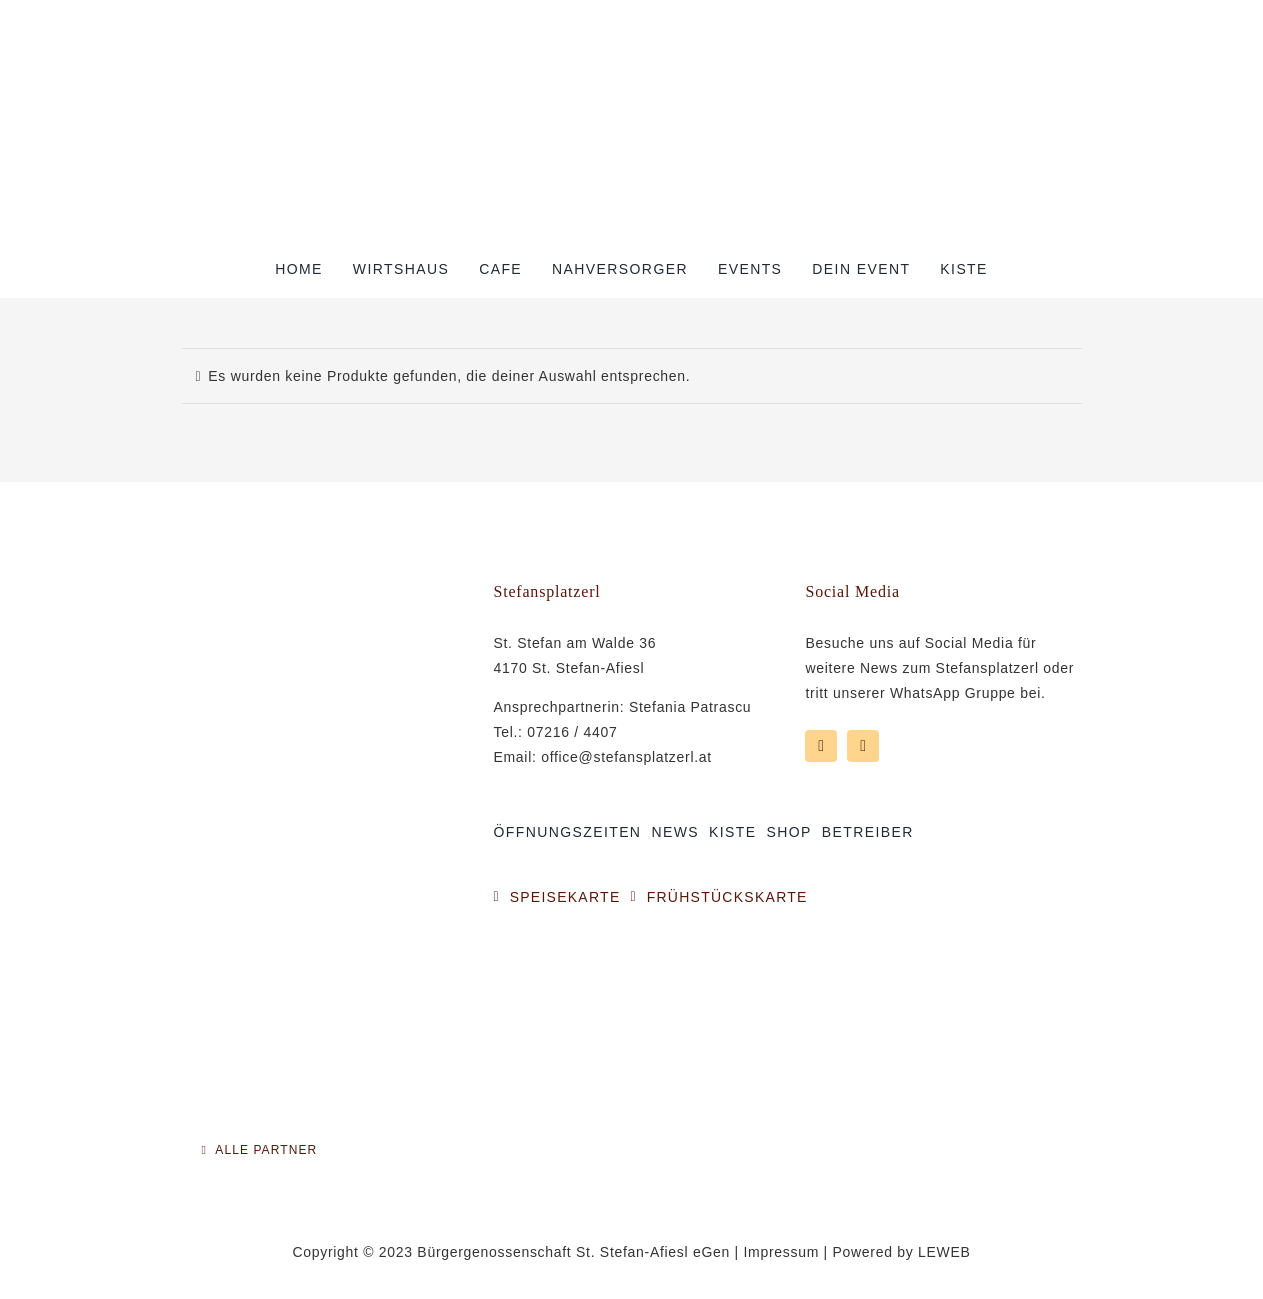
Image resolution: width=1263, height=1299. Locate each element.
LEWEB (944, 1252)
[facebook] (821, 746)
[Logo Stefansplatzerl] (632, 52)
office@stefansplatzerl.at (626, 757)
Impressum (781, 1252)
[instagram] (863, 746)
